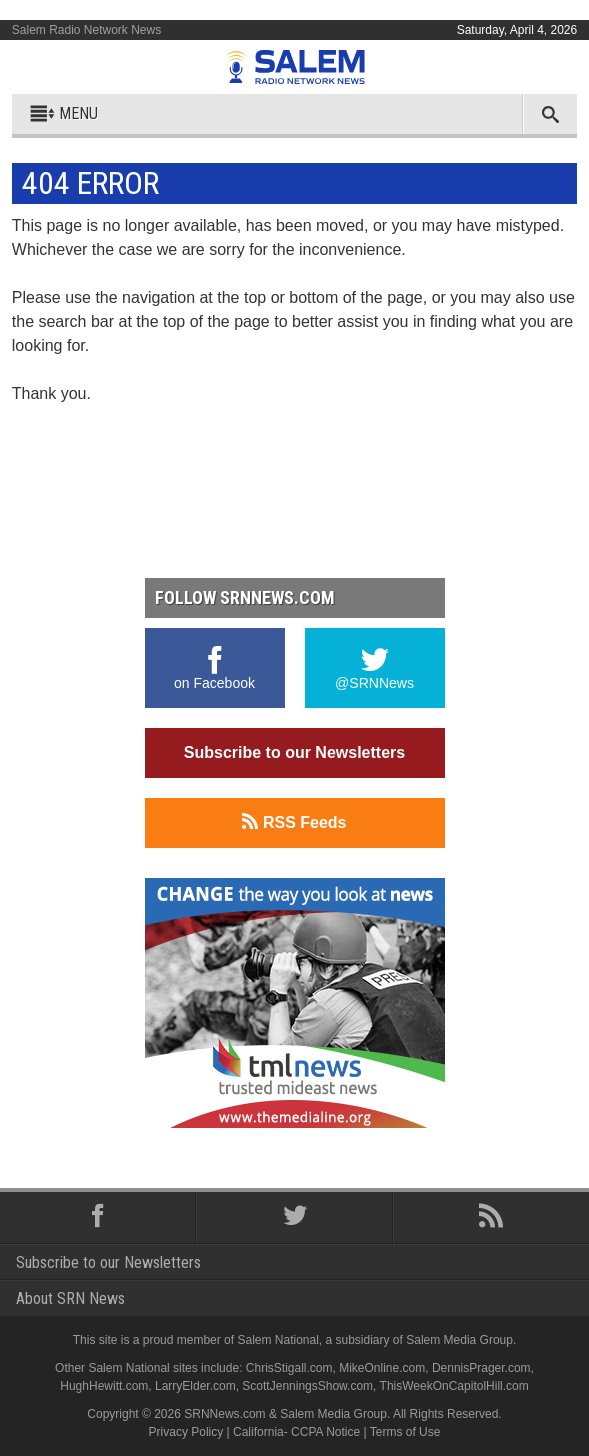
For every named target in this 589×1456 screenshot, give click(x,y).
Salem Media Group (459, 1340)
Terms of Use (405, 1432)
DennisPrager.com (481, 1368)
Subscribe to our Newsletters (294, 752)
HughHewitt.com (104, 1386)
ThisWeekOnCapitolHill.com (454, 1386)
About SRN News (70, 1298)
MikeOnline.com (382, 1368)
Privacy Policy (186, 1432)
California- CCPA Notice (296, 1432)
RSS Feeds (294, 822)
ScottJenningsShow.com (307, 1386)
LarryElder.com (195, 1386)
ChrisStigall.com (289, 1368)
